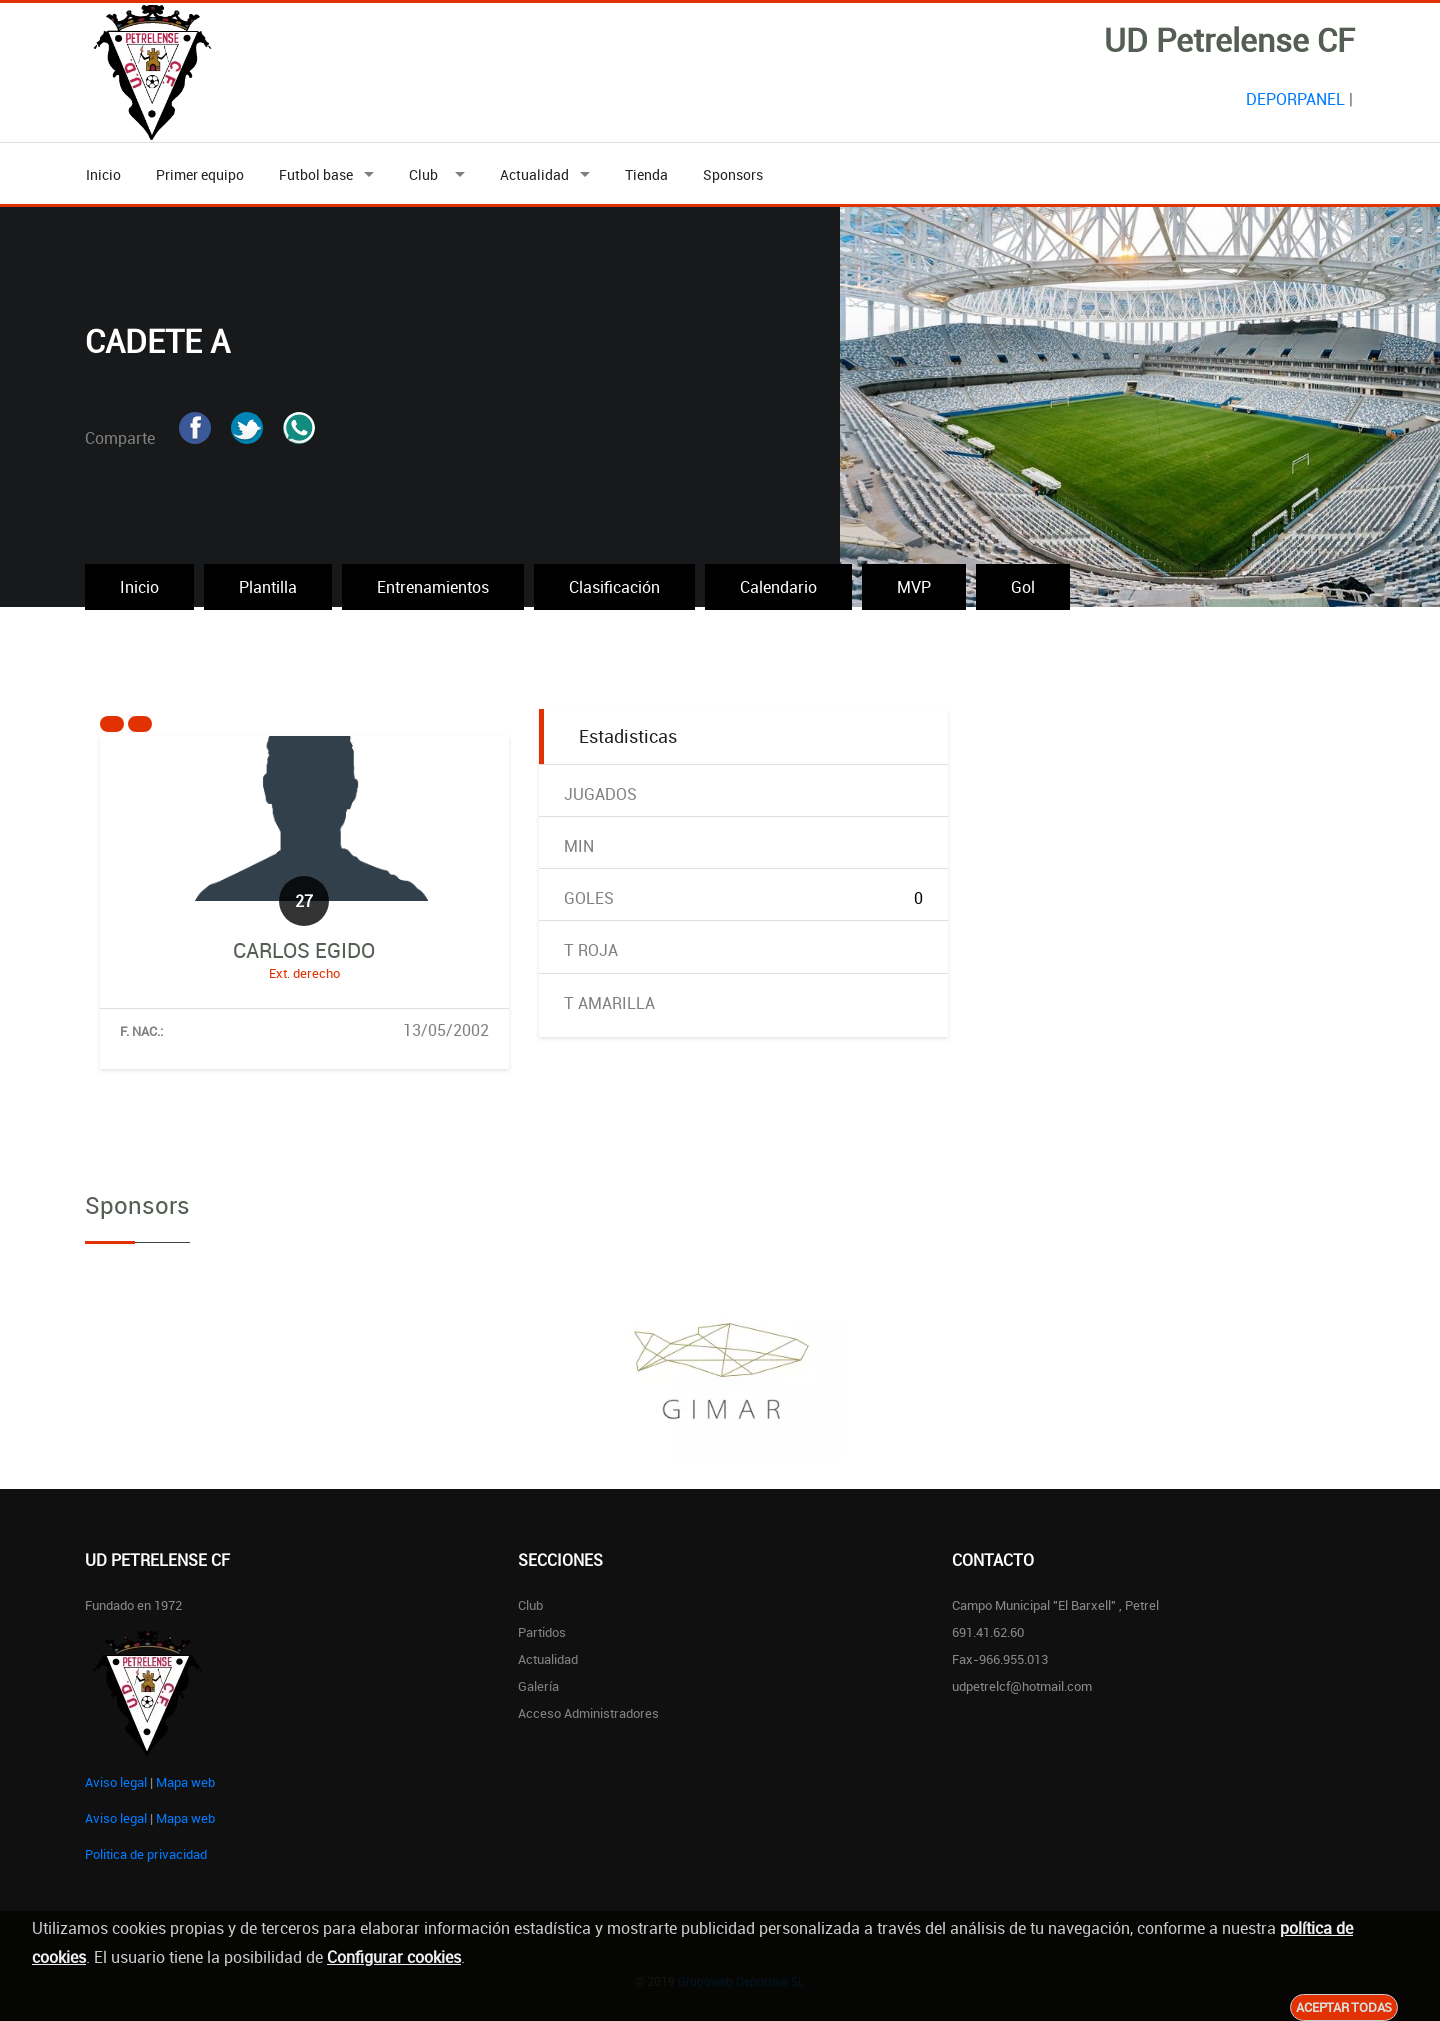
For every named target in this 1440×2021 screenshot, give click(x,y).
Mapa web (185, 1782)
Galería (538, 1686)
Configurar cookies (394, 1957)
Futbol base (316, 174)
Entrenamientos (433, 587)
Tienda (646, 174)
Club (426, 174)
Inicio (103, 174)
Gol (1023, 587)
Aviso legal (116, 1782)
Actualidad (534, 174)
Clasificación (614, 587)
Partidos (542, 1632)
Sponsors (733, 174)
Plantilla (268, 587)
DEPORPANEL (1295, 99)
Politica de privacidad (146, 1854)
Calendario (778, 587)
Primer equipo (200, 174)
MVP (914, 587)
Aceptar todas (1344, 2007)
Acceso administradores (588, 1713)
